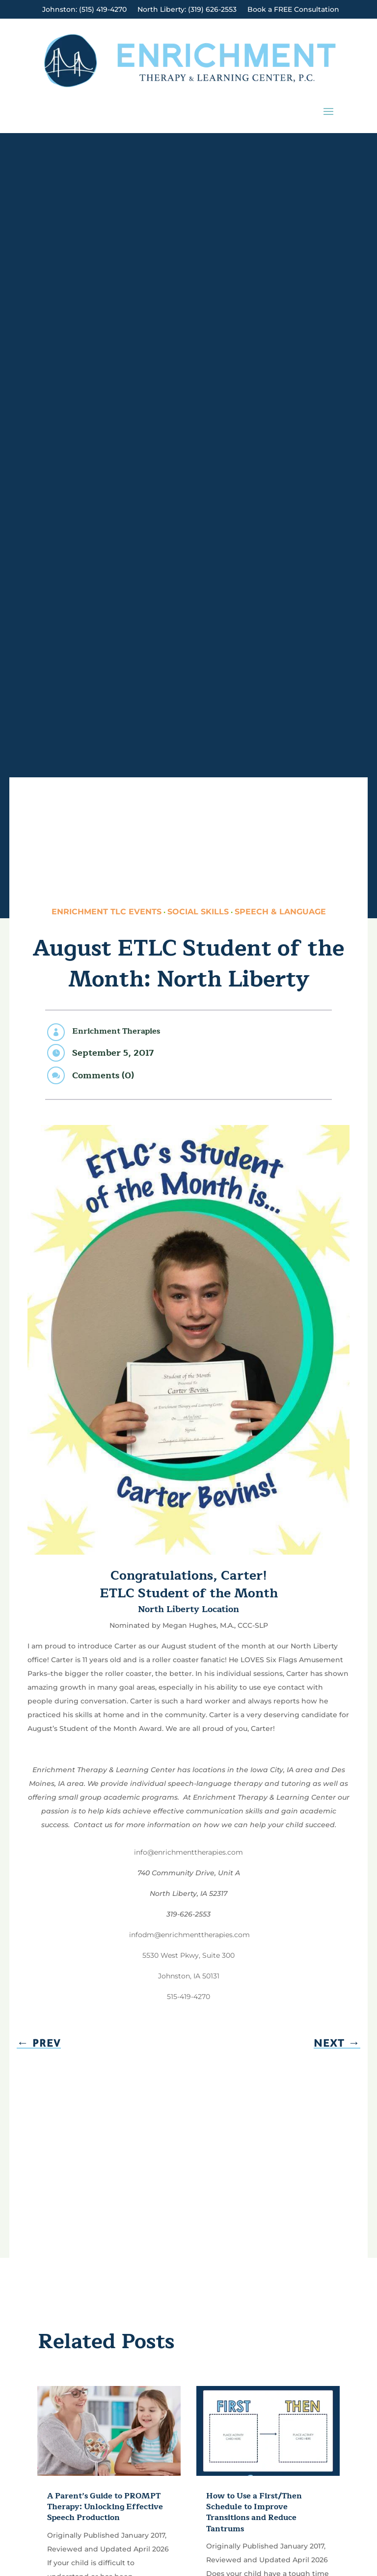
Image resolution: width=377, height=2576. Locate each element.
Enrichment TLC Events (107, 911)
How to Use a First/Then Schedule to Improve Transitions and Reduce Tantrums (254, 2512)
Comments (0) (103, 1075)
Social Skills (198, 911)
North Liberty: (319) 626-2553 (187, 10)
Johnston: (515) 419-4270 (84, 10)
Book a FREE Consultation (293, 10)
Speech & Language (280, 911)
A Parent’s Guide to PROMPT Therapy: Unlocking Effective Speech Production (105, 2507)
